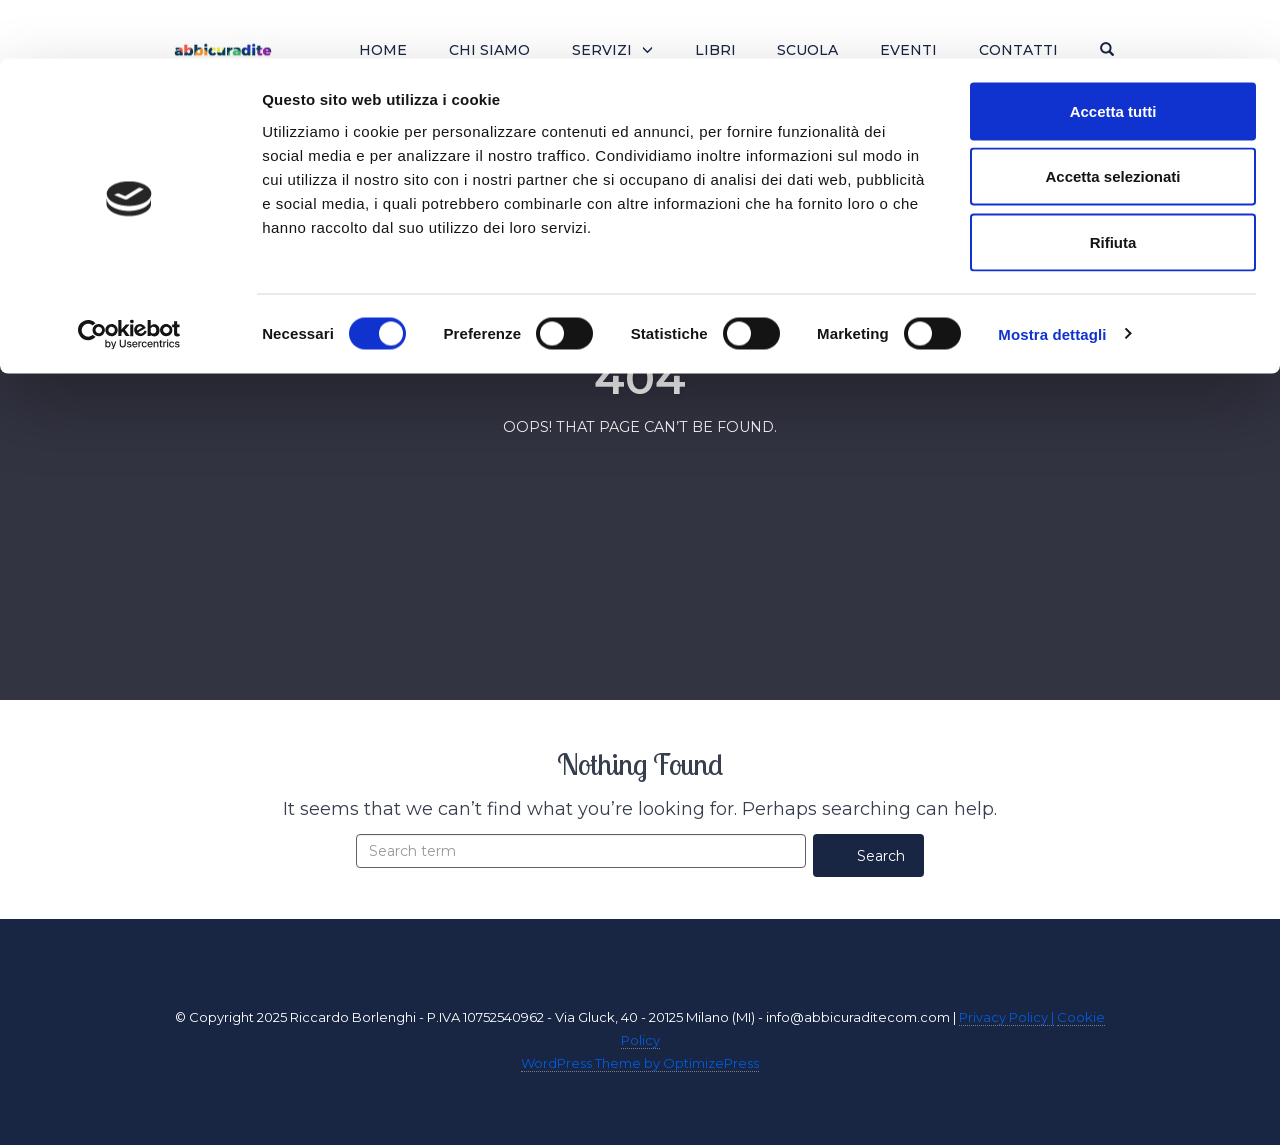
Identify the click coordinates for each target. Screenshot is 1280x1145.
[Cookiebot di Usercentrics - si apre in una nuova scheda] (129, 276)
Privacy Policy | (1006, 1017)
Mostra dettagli (1052, 275)
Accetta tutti (1113, 52)
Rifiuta (1113, 183)
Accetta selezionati (1112, 118)
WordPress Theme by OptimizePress (640, 1063)
